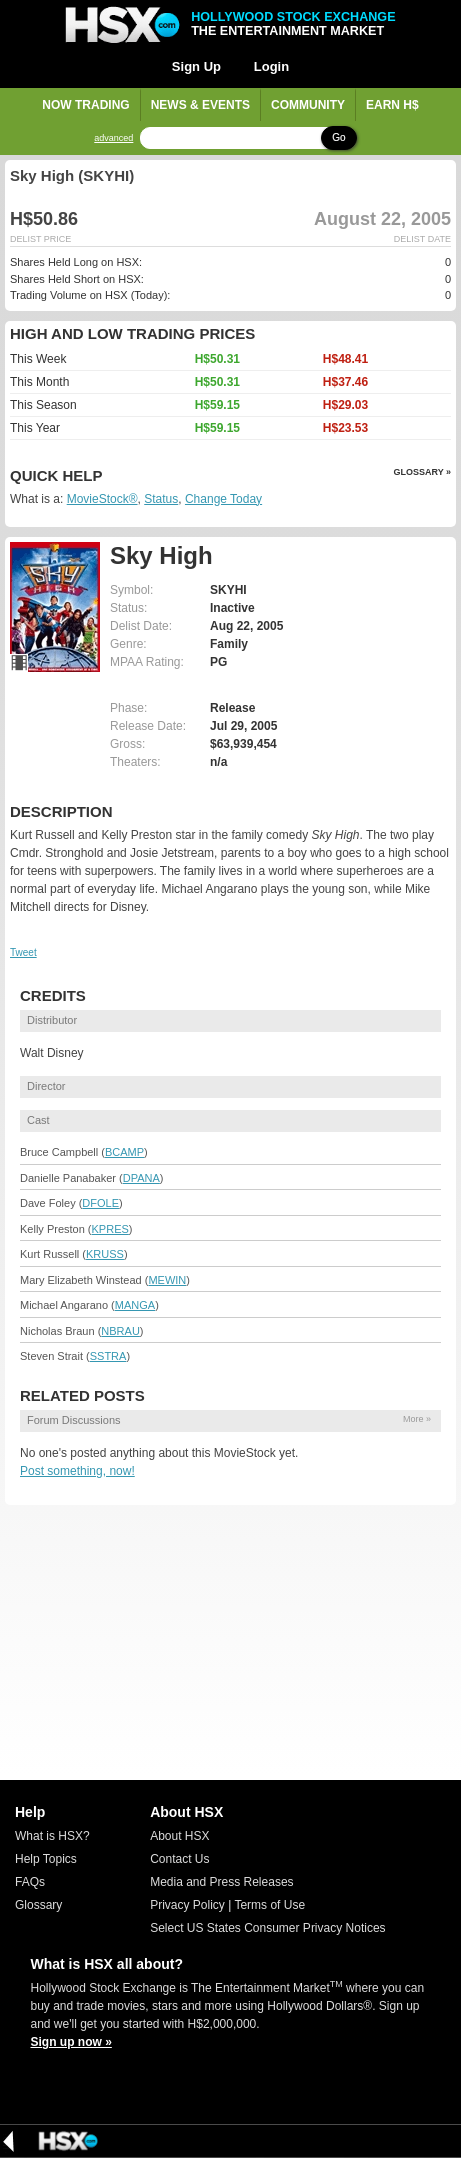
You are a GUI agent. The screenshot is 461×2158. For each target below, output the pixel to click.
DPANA (141, 1178)
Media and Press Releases (221, 1882)
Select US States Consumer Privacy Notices (267, 1928)
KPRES (110, 1229)
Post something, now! (77, 1471)
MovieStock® (102, 499)
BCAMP (124, 1152)
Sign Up (196, 66)
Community (308, 105)
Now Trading (85, 105)
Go (338, 137)
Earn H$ (392, 105)
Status (161, 499)
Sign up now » (71, 2042)
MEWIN (167, 1280)
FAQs (30, 1882)
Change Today (223, 499)
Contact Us (179, 1859)
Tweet (23, 952)
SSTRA (108, 1356)
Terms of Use (269, 1905)
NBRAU (120, 1331)
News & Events (200, 105)
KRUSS (105, 1254)
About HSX (179, 1836)
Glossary (38, 1905)
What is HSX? (52, 1836)
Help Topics (46, 1859)
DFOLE (100, 1203)
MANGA (135, 1305)
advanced (113, 138)
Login (271, 66)
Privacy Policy (187, 1905)
